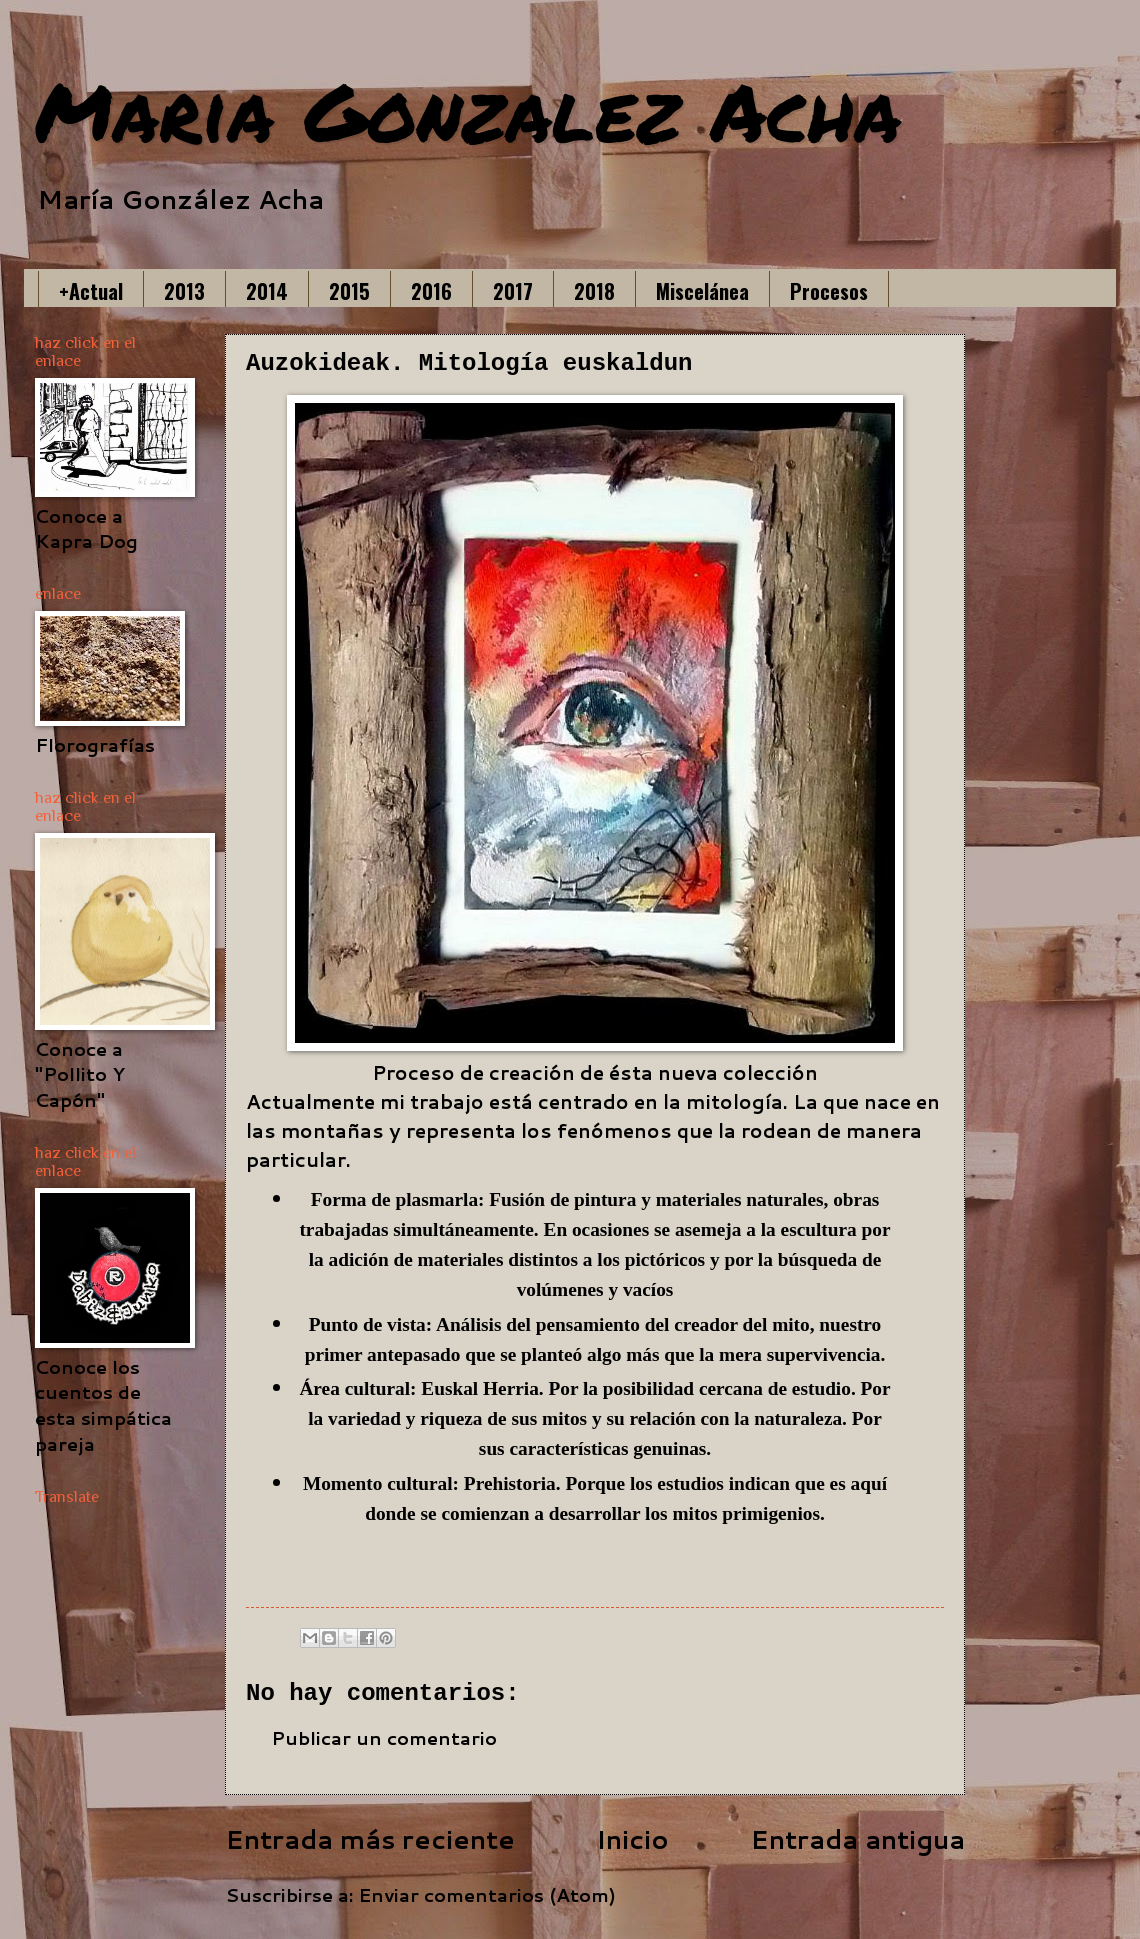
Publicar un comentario (384, 1738)
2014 (267, 291)
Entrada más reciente (370, 1839)
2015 (349, 291)
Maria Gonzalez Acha (468, 110)
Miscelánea (702, 291)
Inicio (632, 1839)
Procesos (829, 291)
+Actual (91, 291)
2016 (431, 291)
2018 (594, 291)
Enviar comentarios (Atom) (487, 1895)
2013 (184, 291)
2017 (513, 291)
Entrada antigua (857, 1839)
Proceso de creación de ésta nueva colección (595, 1072)
